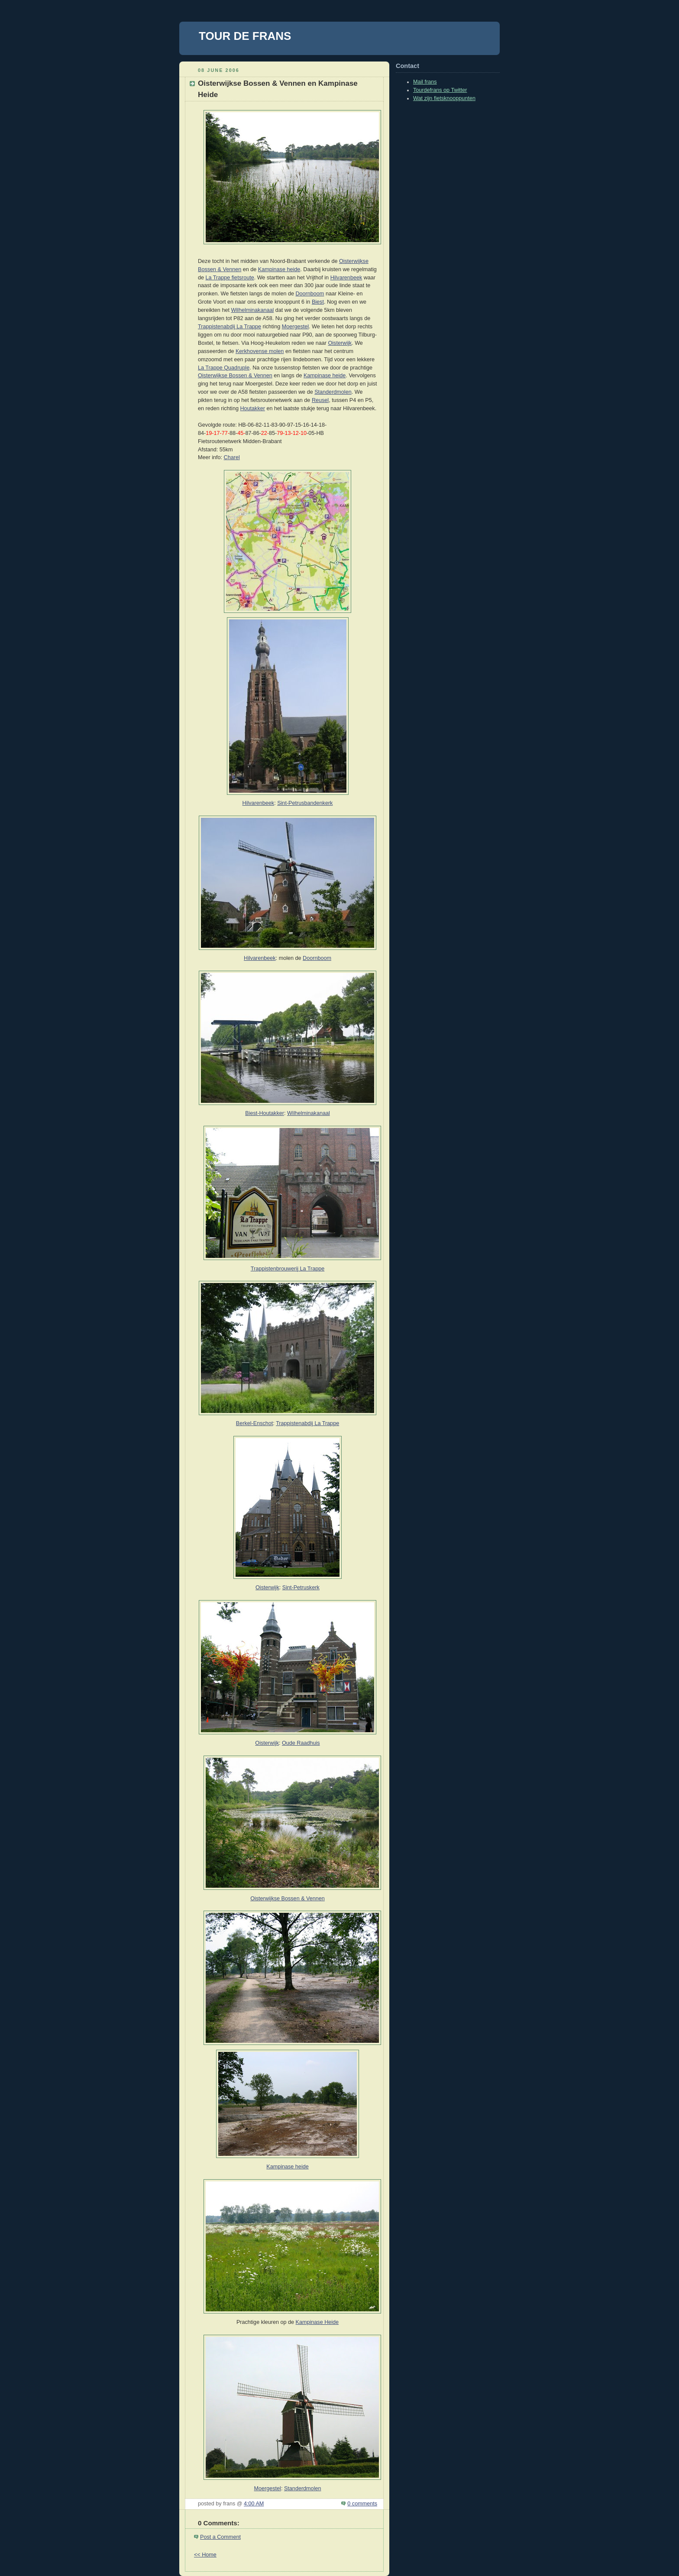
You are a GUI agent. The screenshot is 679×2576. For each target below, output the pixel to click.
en (322, 1899)
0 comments (362, 2504)
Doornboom (309, 294)
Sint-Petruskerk (301, 1587)
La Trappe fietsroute (230, 278)
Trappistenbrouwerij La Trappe (288, 1269)
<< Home (205, 2555)
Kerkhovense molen (260, 351)
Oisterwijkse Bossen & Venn (284, 1899)
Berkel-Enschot (254, 1423)
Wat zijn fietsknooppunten (444, 98)
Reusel (320, 400)
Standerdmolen (333, 392)
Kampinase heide (279, 269)
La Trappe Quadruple (223, 368)
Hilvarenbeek (346, 278)
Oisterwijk (340, 343)
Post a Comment (220, 2537)
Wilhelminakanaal (252, 310)
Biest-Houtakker (264, 1113)
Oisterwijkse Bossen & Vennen (235, 376)
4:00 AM (254, 2504)
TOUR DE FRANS (245, 35)
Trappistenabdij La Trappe (229, 327)
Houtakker (252, 408)
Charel (232, 457)
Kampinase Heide (317, 2322)
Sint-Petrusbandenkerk (305, 803)
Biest (318, 302)
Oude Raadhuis (301, 1743)
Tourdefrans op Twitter (440, 90)
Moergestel (295, 327)
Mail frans (425, 82)
